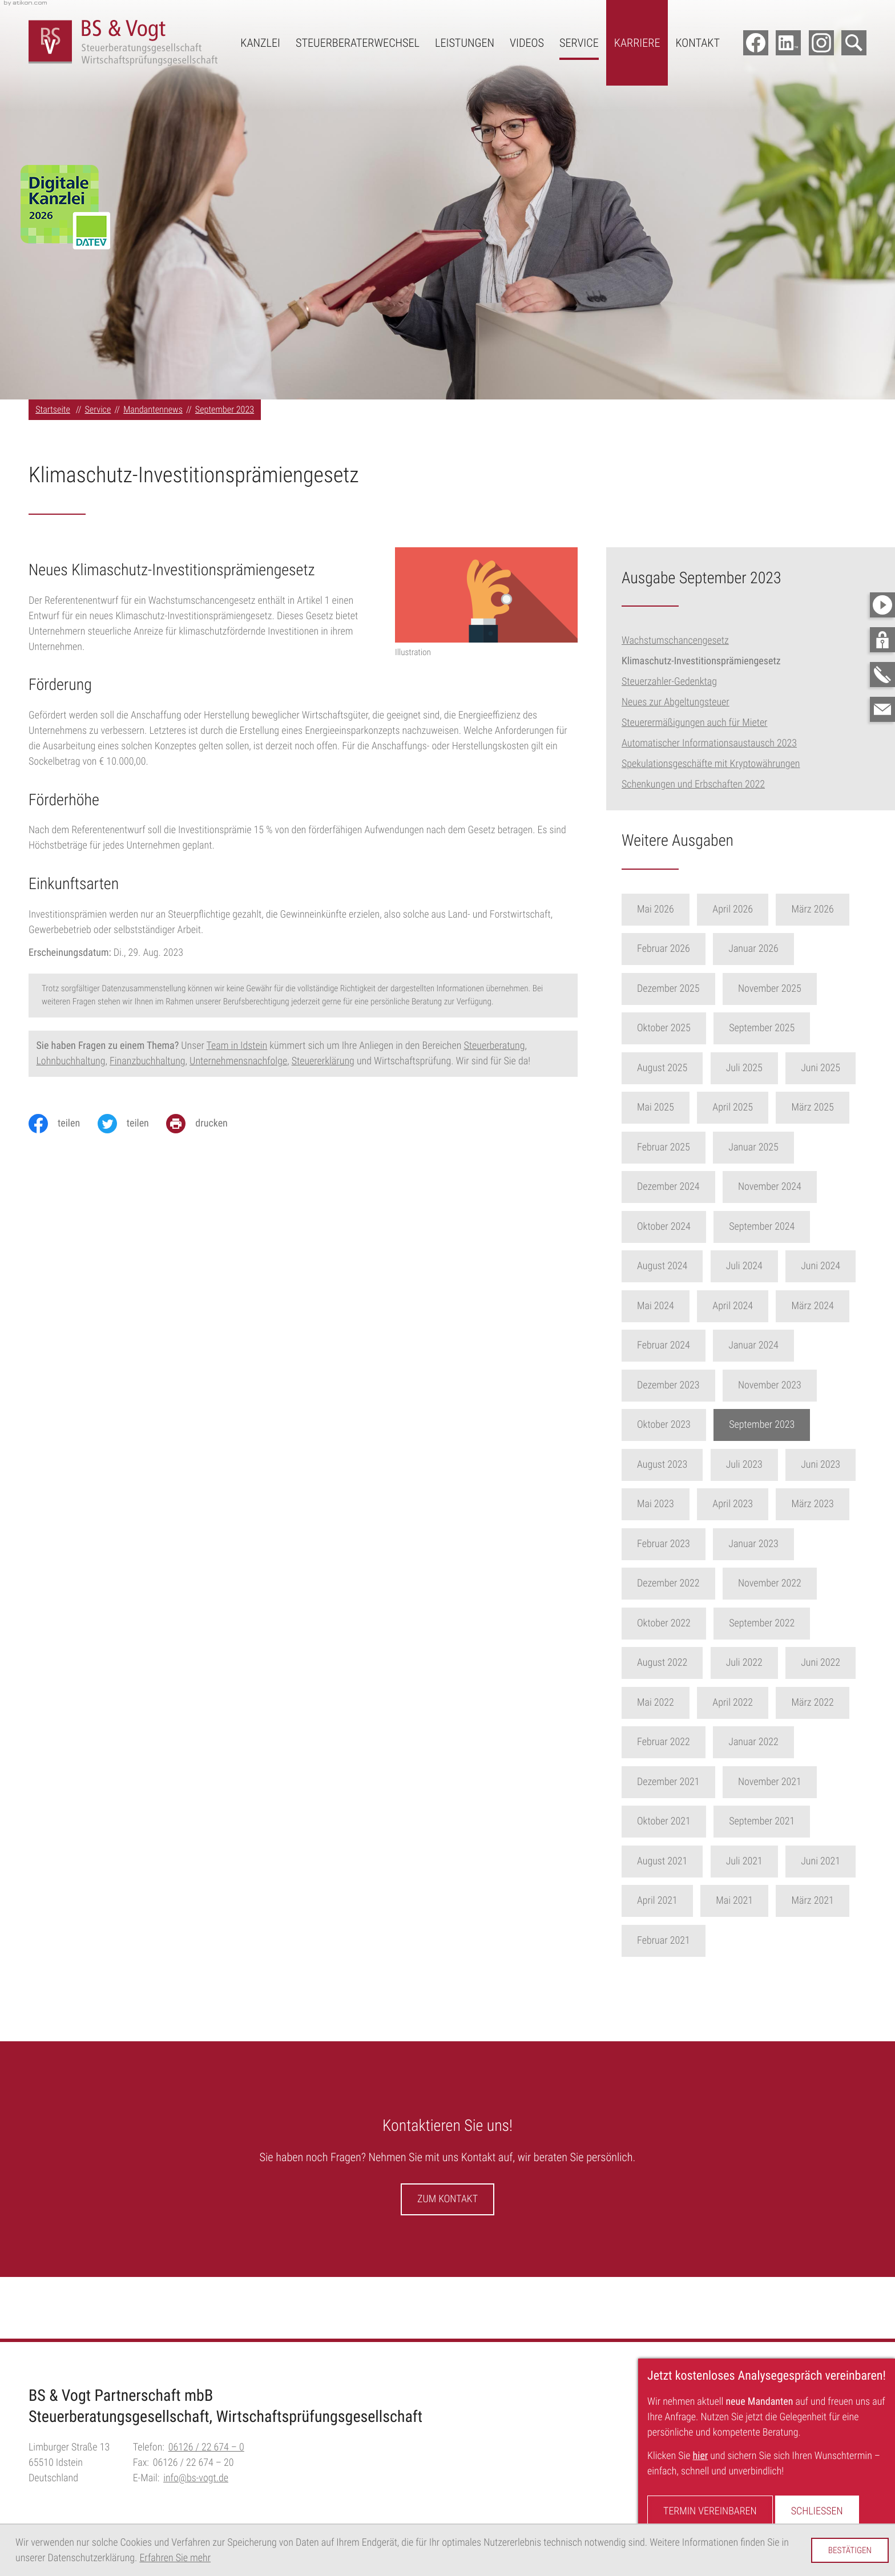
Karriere (637, 43)
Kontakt (698, 43)
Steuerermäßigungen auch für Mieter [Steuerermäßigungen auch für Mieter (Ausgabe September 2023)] (695, 723)
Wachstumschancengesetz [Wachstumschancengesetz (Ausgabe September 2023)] (675, 641)
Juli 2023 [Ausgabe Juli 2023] (762, 1465)
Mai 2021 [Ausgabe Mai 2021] (752, 1901)
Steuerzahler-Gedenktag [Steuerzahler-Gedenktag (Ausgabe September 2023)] (669, 682)
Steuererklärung (323, 1061)
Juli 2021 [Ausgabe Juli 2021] (762, 1861)
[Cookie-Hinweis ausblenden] (849, 2550)
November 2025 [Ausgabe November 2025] (788, 989)
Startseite (52, 409)
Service (579, 43)
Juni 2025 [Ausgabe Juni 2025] (838, 1068)
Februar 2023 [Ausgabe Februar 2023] (681, 1544)
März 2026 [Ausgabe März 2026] (830, 909)
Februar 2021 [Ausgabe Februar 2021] (681, 1941)
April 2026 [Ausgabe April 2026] (751, 909)
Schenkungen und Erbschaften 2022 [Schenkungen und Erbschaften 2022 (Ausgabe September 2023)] (693, 784)
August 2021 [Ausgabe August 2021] (680, 1861)
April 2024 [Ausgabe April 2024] (751, 1306)
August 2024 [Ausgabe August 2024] (680, 1266)
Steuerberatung (494, 1046)
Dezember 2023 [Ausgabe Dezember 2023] (686, 1385)
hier (700, 2456)
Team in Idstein (237, 1046)
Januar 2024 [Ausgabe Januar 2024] (771, 1345)
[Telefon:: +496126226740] (206, 2447)
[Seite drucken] (205, 1123)
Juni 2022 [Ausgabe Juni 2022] (838, 1663)
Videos (527, 43)
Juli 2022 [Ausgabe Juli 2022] (762, 1663)
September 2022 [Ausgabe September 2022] (780, 1623)
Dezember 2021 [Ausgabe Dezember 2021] (686, 1782)
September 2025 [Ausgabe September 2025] (780, 1028)
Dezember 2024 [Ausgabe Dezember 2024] (686, 1187)
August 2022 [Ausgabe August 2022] (680, 1663)
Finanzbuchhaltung (148, 1061)
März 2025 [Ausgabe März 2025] (830, 1107)
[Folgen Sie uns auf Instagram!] (821, 42)
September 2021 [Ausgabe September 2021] (780, 1821)
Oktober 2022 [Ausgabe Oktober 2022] (682, 1623)
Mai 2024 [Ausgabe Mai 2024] (673, 1306)
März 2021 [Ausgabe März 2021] (830, 1901)
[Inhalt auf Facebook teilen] (63, 1123)
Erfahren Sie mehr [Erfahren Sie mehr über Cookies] (175, 2558)
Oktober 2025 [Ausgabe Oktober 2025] (682, 1028)
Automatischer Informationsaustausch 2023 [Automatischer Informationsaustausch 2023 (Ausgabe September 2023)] (709, 743)
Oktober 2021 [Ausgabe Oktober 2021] (682, 1821)
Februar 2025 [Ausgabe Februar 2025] (681, 1147)
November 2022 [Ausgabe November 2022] (788, 1583)
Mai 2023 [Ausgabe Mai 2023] (673, 1504)
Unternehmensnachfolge (238, 1061)
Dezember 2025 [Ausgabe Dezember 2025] (686, 989)
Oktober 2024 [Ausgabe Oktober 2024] (682, 1227)
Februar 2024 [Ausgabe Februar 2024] (681, 1345)
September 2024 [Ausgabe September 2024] (780, 1227)
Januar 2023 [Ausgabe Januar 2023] (771, 1544)
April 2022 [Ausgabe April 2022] (751, 1703)
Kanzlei (260, 43)
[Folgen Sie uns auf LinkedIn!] (788, 42)
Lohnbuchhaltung (71, 1061)
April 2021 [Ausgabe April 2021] (675, 1901)
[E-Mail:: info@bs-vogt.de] (882, 709)
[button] (882, 639)
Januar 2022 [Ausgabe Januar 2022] (771, 1742)
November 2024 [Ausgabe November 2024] (788, 1187)
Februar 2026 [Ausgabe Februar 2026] (681, 949)
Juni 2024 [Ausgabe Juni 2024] (838, 1266)
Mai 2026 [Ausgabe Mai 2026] (673, 909)
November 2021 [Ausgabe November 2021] (788, 1782)
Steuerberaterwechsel (358, 43)
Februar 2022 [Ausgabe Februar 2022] (681, 1742)
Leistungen (464, 43)
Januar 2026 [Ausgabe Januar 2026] (771, 949)
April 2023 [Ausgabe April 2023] (751, 1504)
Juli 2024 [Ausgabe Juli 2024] (762, 1266)
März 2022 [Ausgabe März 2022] (830, 1703)
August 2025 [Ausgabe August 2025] (680, 1068)
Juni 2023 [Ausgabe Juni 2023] (838, 1465)
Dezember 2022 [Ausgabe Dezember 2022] (686, 1583)
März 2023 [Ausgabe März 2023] (830, 1504)
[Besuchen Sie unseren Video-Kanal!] (882, 604)
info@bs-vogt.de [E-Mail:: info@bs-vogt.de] (195, 2478)
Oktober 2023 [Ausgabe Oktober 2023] (682, 1425)
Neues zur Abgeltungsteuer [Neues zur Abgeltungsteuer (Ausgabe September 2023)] (675, 702)
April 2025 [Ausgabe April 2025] (751, 1107)
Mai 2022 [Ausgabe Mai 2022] (673, 1703)
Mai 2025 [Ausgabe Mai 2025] (673, 1107)
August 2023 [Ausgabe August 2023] (680, 1465)
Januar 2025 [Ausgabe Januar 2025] (771, 1147)
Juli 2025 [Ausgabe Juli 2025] (762, 1068)
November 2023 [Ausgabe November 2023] (788, 1385)
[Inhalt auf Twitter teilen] (132, 1123)
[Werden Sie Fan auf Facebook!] (755, 42)
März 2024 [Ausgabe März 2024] (830, 1306)
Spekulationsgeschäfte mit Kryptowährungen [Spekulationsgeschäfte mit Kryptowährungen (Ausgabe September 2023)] (711, 764)
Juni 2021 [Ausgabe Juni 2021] (838, 1861)
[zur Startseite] (123, 43)
